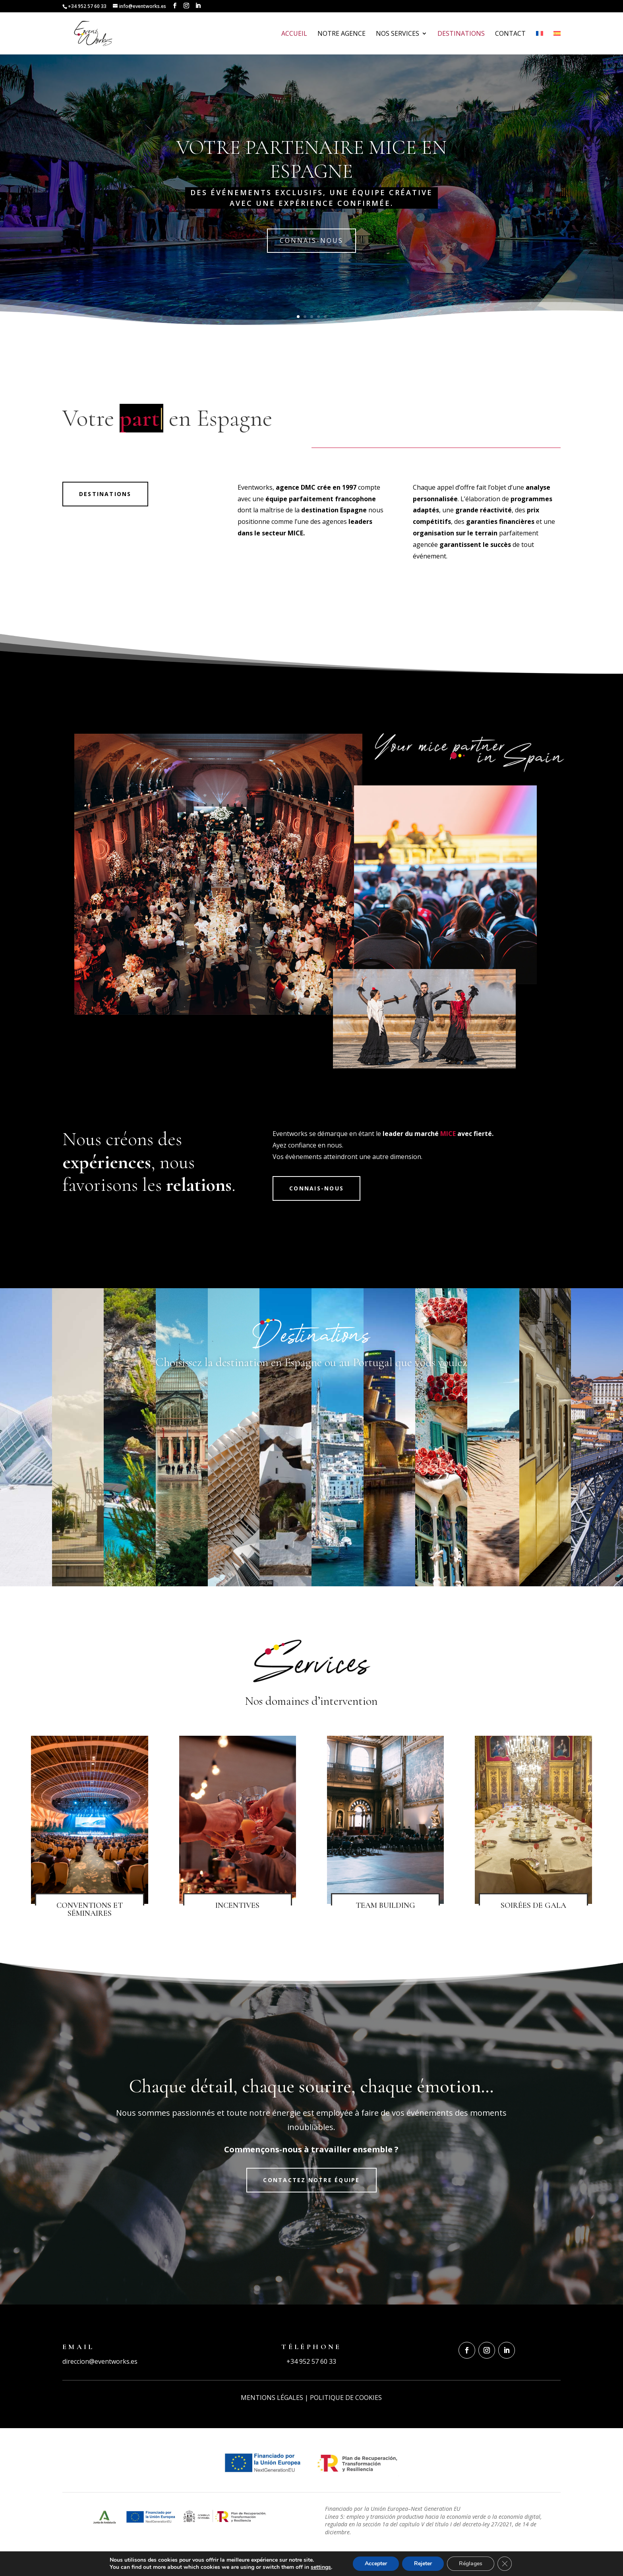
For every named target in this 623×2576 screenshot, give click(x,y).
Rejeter (423, 2563)
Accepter (376, 2563)
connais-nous (311, 240)
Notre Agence (341, 34)
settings (321, 2567)
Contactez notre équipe (311, 2180)
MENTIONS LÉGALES (272, 2397)
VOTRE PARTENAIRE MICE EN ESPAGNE (311, 159)
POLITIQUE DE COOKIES (346, 2397)
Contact (510, 34)
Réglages (470, 2563)
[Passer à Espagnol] (557, 42)
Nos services (397, 34)
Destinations (461, 34)
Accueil (294, 34)
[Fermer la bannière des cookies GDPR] (504, 2564)
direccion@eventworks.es (99, 2361)
